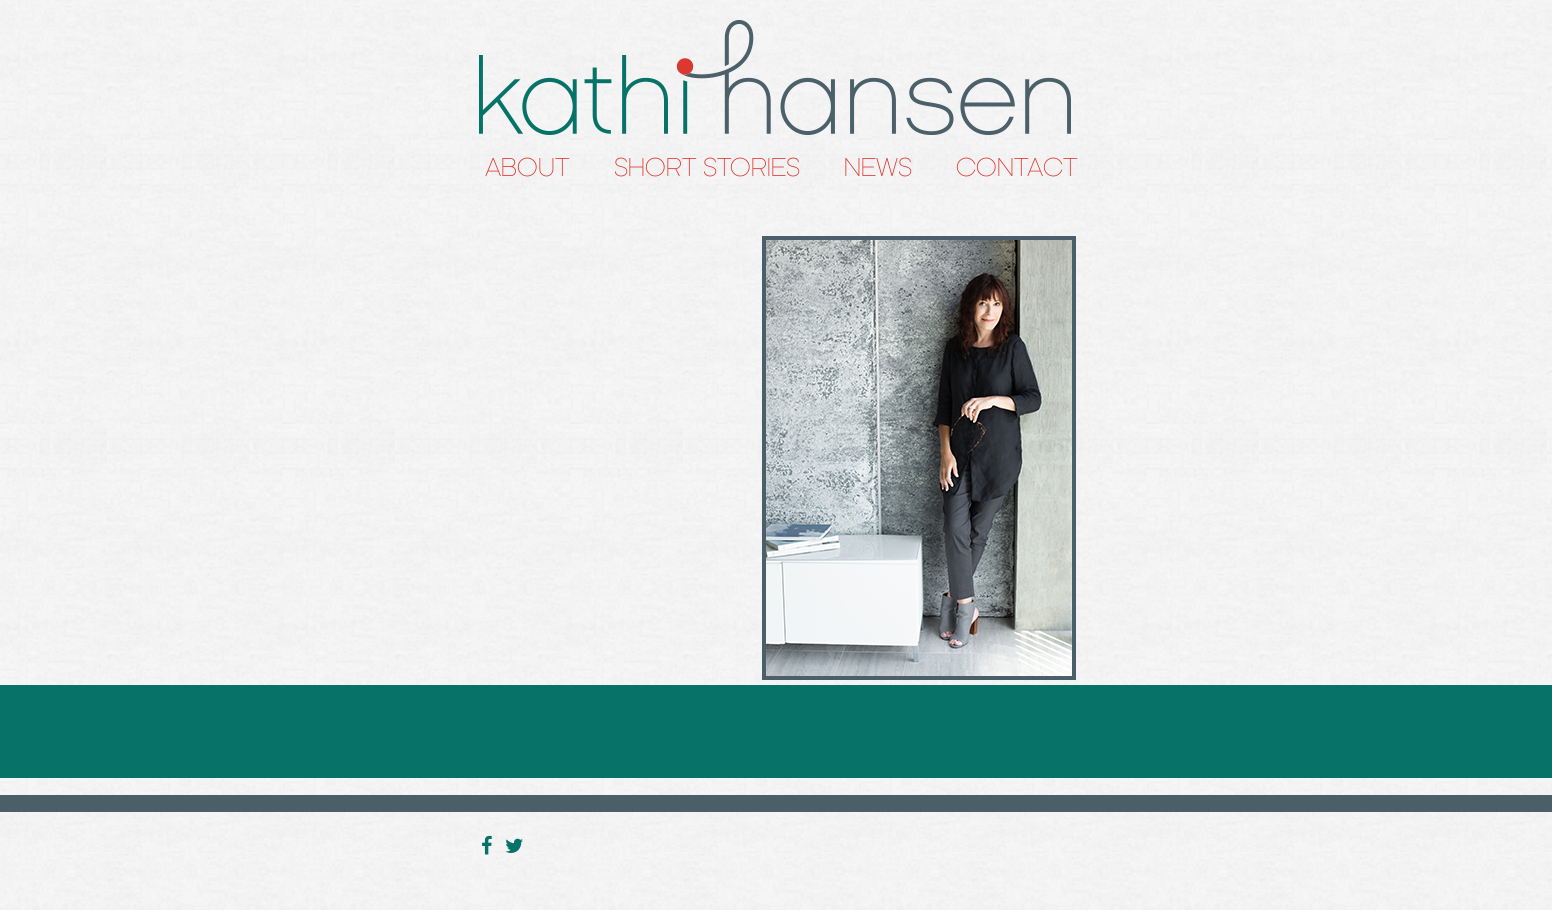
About (527, 167)
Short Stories (707, 167)
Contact (1017, 167)
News (878, 167)
